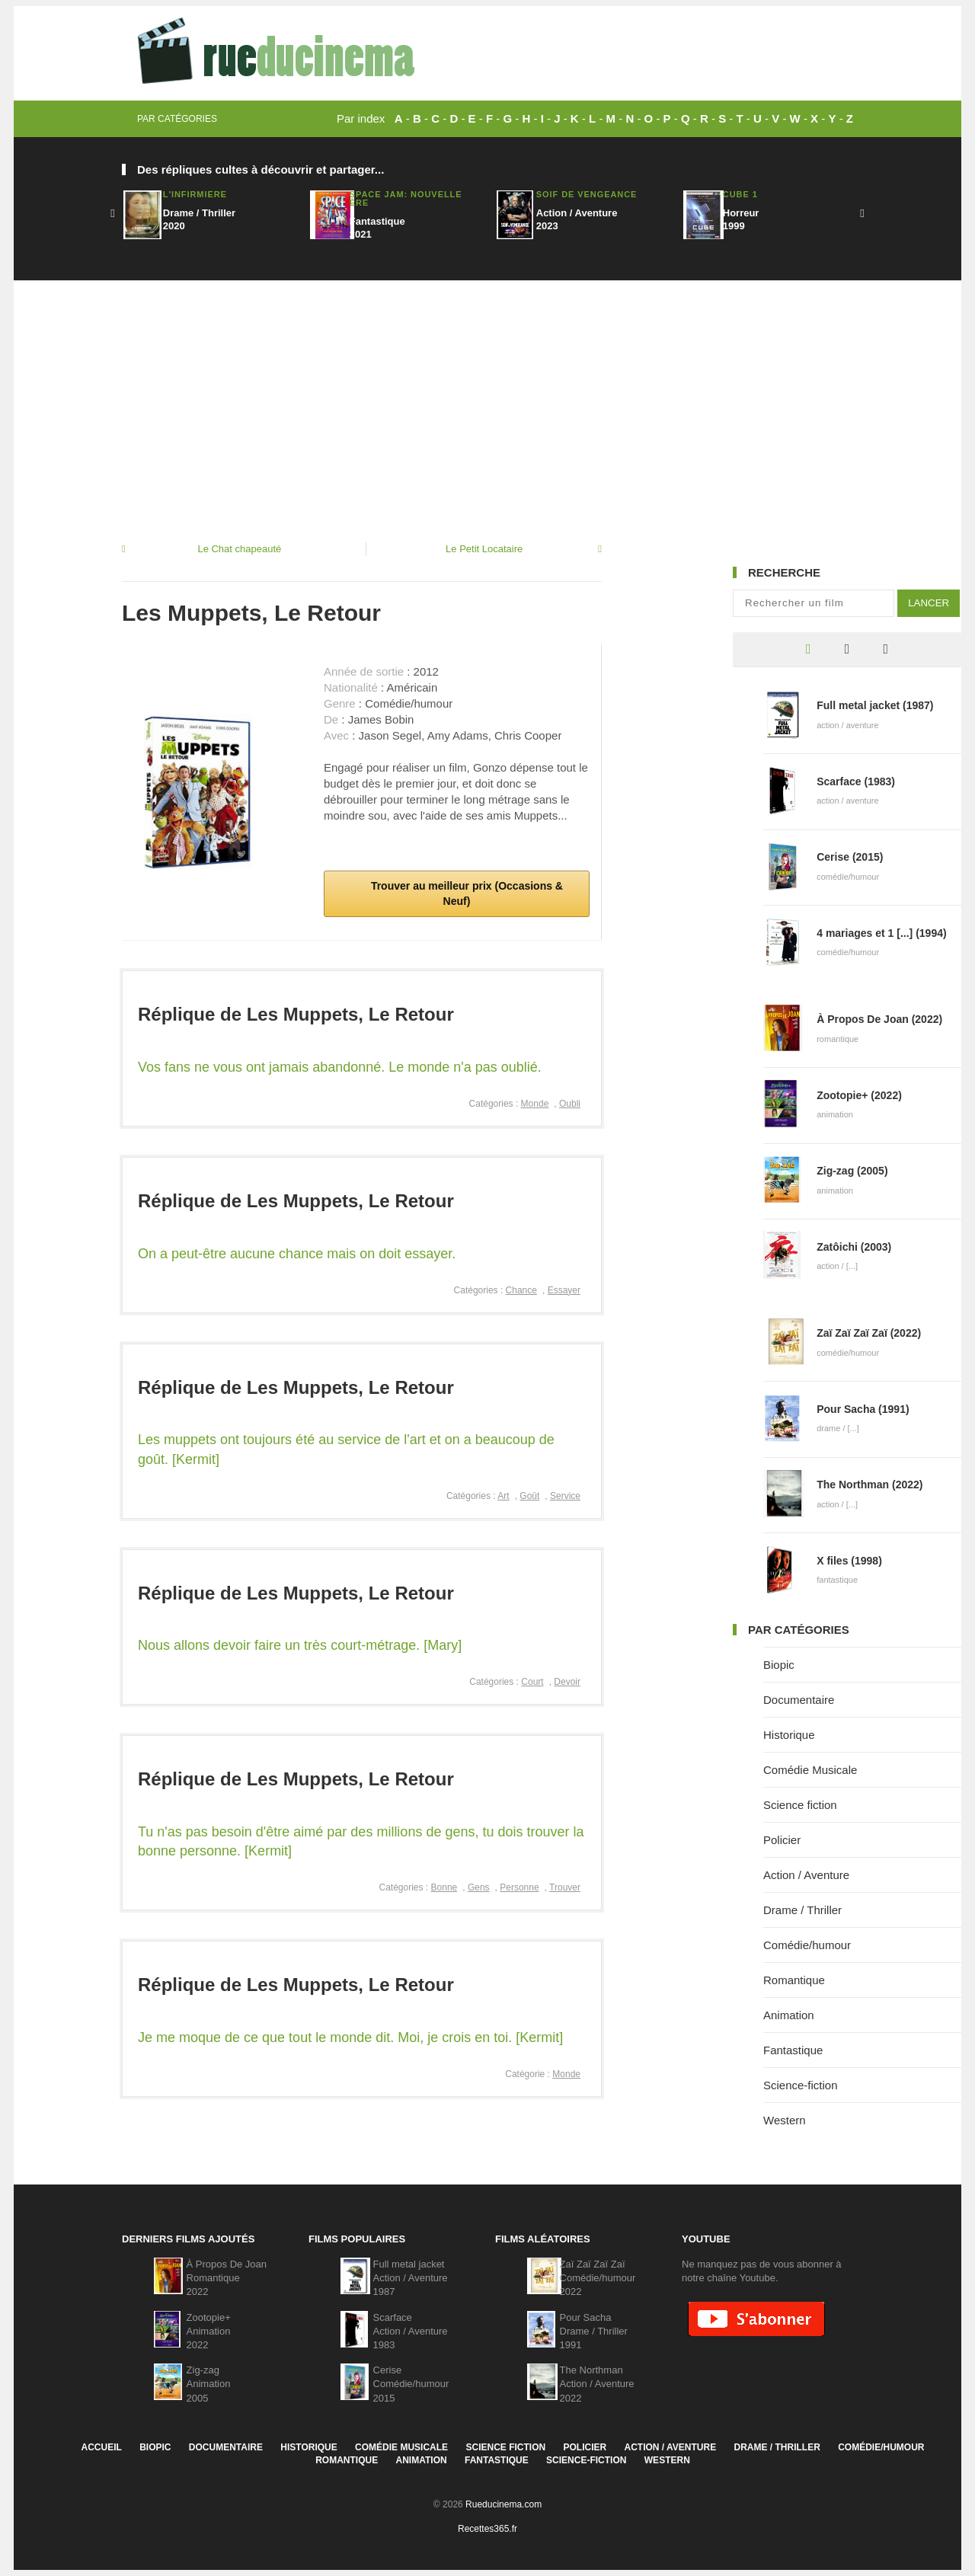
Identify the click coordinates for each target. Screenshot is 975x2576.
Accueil (101, 2447)
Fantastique (793, 2050)
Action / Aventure (806, 1874)
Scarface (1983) (856, 781)
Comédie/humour (807, 1944)
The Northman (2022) (869, 1484)
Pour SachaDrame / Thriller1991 (594, 2331)
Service (565, 1496)
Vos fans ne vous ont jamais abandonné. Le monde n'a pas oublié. (340, 1067)
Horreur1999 (741, 219)
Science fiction (800, 1804)
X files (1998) (849, 1561)
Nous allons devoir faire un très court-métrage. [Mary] (300, 1645)
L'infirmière (195, 194)
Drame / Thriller (802, 1909)
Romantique (794, 1980)
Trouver (564, 1887)
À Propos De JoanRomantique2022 (227, 2277)
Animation (788, 2015)
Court (532, 1681)
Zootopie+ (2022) (859, 1095)
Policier (782, 1839)
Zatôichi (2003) (854, 1247)
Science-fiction (800, 2085)
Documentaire (798, 1699)
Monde (535, 1103)
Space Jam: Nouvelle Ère (406, 198)
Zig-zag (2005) (852, 1171)
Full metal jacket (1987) (875, 705)
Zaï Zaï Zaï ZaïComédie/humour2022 (598, 2277)
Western (784, 2120)
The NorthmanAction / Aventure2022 (597, 2383)
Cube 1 (740, 194)
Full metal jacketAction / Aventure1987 (410, 2277)
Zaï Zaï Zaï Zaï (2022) (869, 1333)
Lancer (928, 603)
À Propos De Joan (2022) (879, 1019)
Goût (529, 1496)
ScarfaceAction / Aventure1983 (410, 2331)
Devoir (567, 1681)
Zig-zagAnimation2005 (209, 2383)
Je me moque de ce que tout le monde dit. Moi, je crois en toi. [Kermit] (350, 2037)
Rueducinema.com (503, 2504)
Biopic (778, 1664)
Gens (479, 1887)
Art (503, 1496)
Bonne (444, 1887)
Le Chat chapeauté (239, 549)
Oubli (569, 1103)
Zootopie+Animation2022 (209, 2331)
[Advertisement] (487, 395)
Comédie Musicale (810, 1769)
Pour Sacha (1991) (863, 1409)
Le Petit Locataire (484, 549)
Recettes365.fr (487, 2528)
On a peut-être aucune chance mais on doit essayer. (297, 1253)
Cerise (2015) (850, 857)
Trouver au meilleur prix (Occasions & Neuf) (465, 893)
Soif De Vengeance (587, 194)
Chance (521, 1290)
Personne (519, 1887)
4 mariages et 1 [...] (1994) (881, 933)
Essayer (564, 1290)
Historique (789, 1734)
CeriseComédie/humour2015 (411, 2383)
